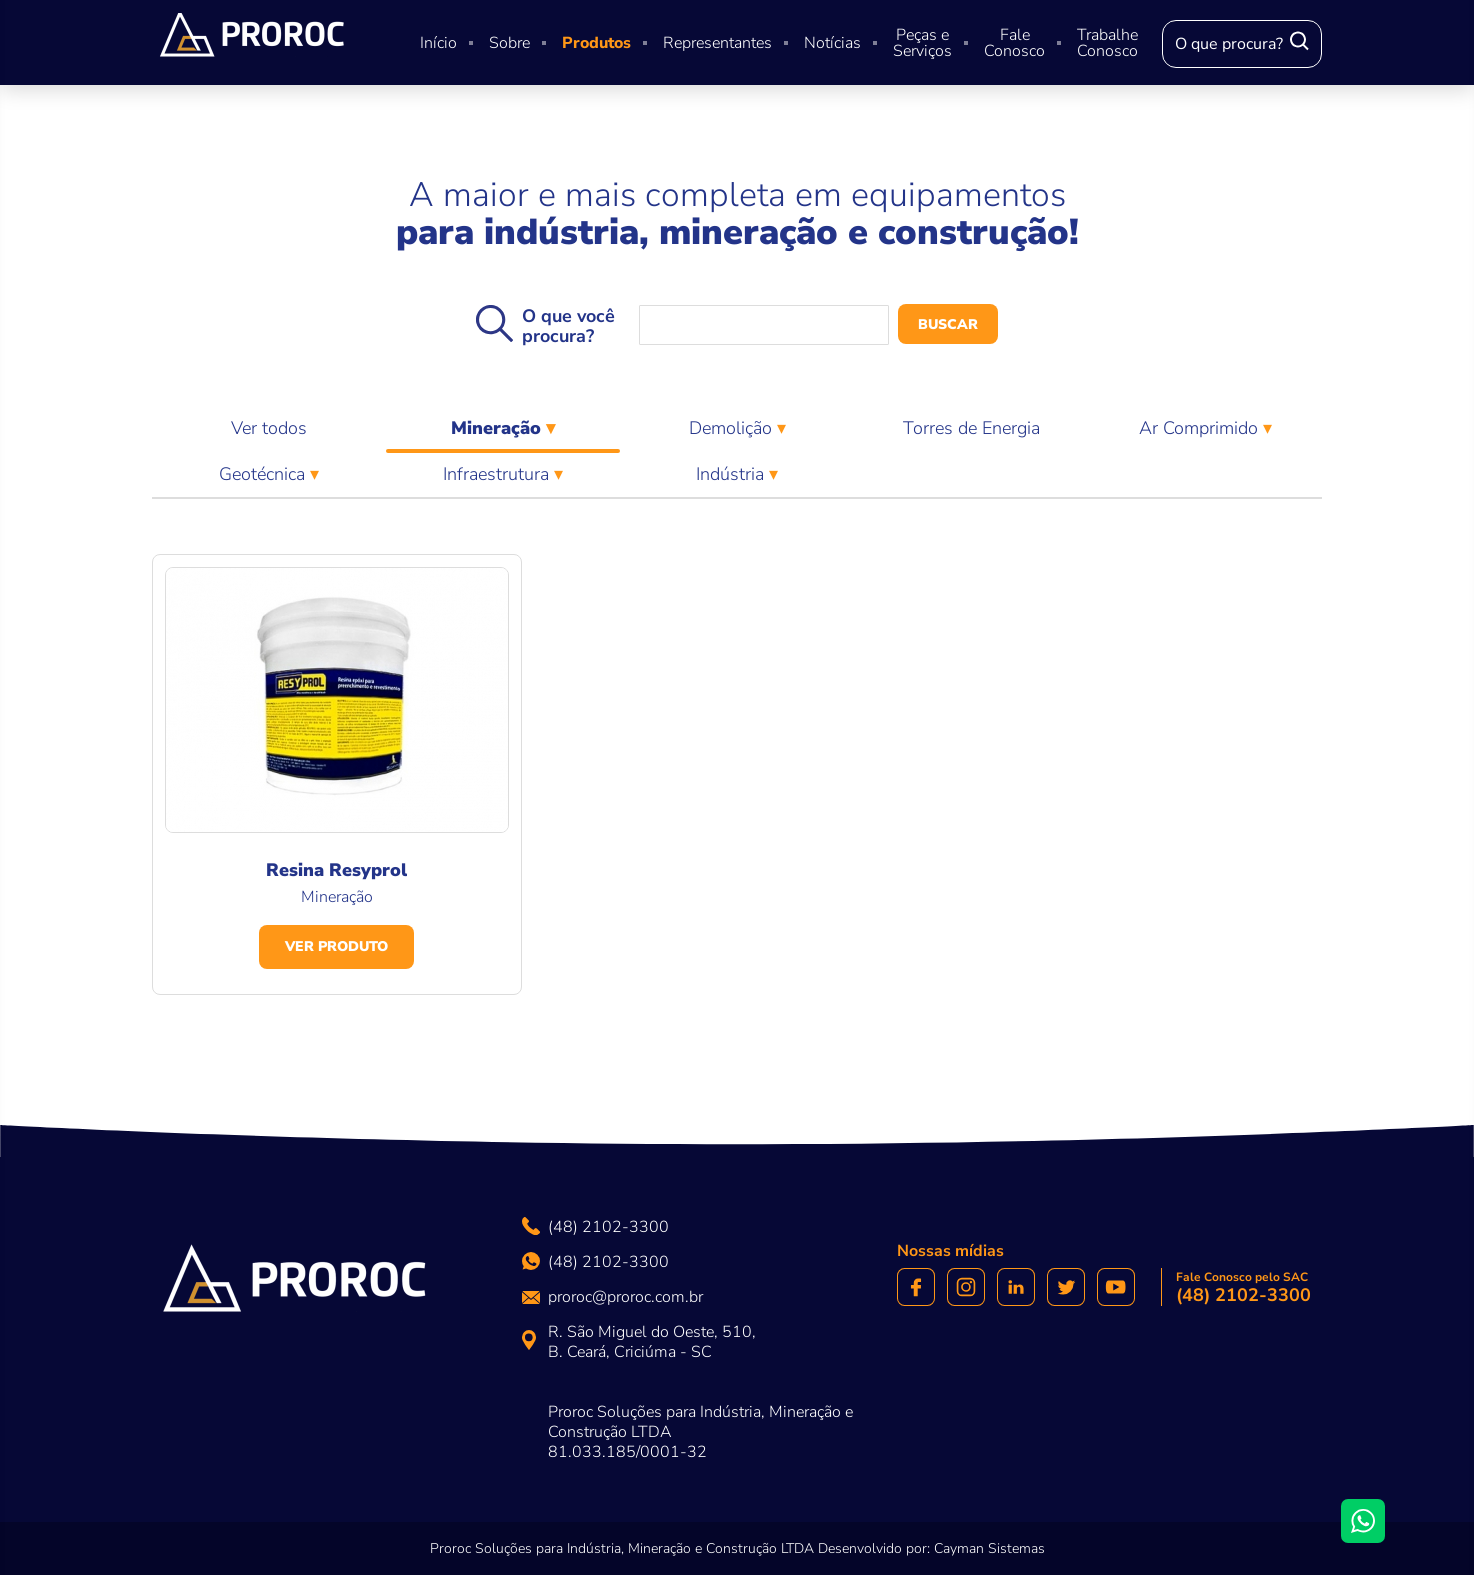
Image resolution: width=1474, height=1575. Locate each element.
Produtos (596, 43)
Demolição (733, 428)
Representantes (717, 43)
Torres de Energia (971, 428)
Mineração (503, 433)
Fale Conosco (1014, 43)
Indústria (732, 474)
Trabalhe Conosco (1107, 43)
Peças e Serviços (922, 43)
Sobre (509, 43)
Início (438, 43)
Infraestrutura (498, 474)
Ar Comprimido (1201, 428)
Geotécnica (264, 474)
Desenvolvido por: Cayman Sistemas (931, 1548)
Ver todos (269, 428)
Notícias (832, 43)
